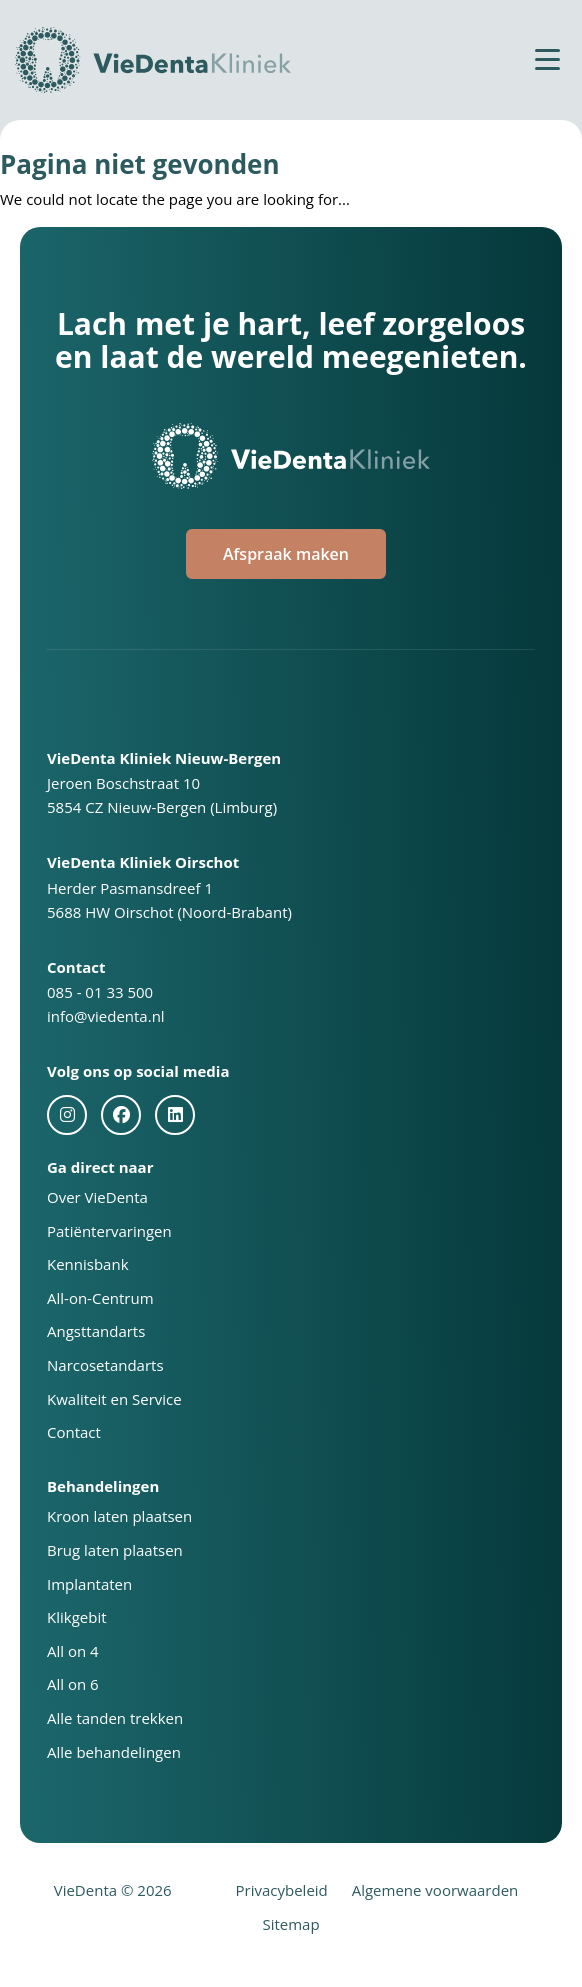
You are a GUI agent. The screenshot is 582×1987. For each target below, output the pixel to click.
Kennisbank (88, 1264)
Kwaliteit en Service (114, 1399)
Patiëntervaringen (109, 1231)
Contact (74, 1432)
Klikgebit (77, 1617)
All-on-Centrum (100, 1298)
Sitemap (290, 1924)
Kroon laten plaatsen (119, 1516)
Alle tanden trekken (115, 1718)
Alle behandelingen (114, 1752)
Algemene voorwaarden (435, 1890)
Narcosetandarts (105, 1365)
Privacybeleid (282, 1890)
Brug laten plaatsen (115, 1550)
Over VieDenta (97, 1197)
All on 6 (73, 1684)
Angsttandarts (96, 1331)
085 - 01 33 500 (100, 992)
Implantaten (89, 1584)
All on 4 (73, 1651)
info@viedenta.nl (106, 1016)
